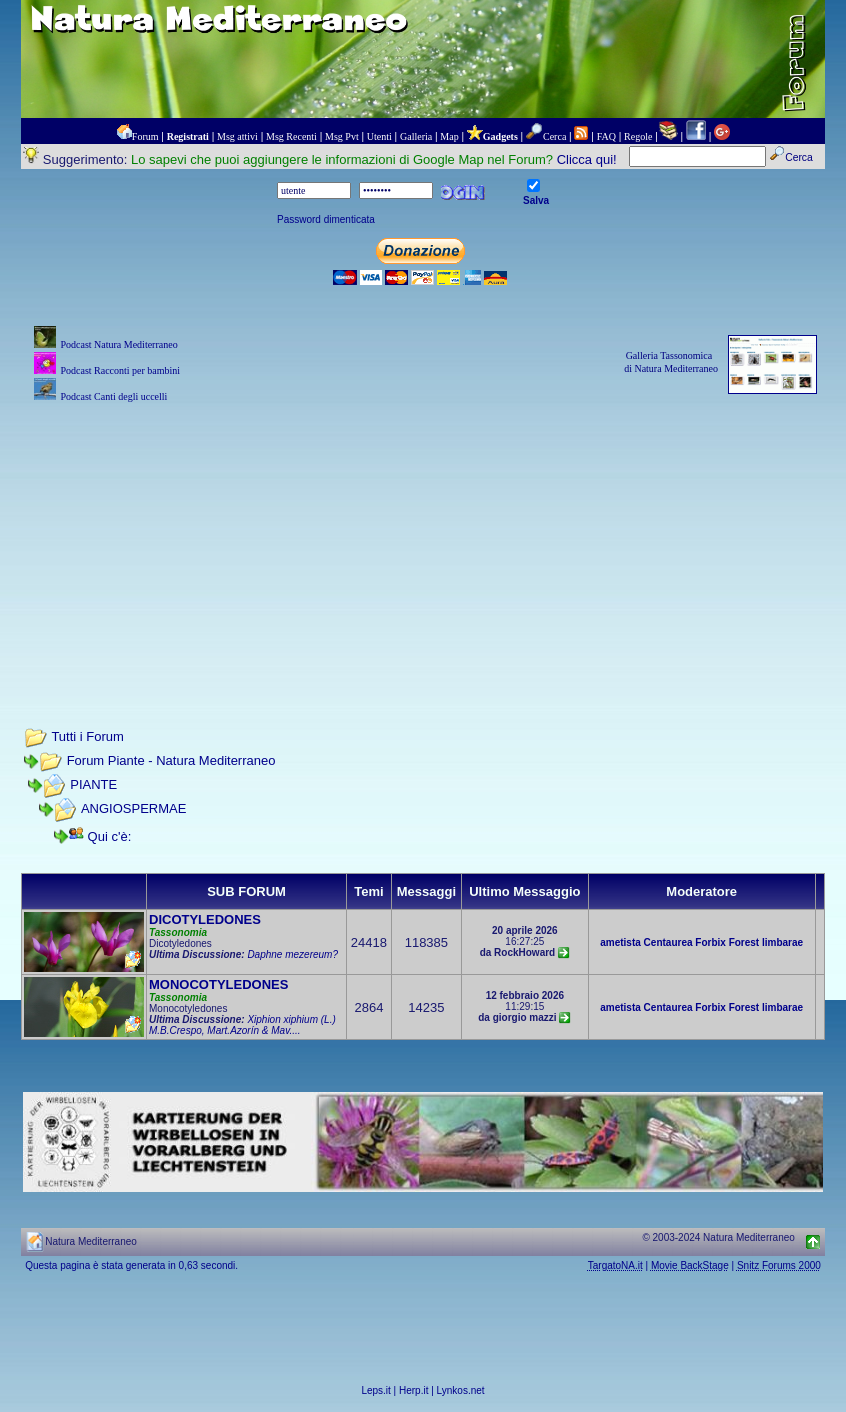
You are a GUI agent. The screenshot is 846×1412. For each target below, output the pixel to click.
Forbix (710, 942)
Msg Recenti (291, 136)
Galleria (416, 136)
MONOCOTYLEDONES (218, 984)
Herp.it (413, 1390)
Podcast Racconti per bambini (120, 370)
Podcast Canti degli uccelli (113, 396)
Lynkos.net (461, 1390)
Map (449, 136)
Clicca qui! (587, 159)
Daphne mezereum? (292, 954)
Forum (145, 136)
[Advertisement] (423, 547)
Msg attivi (237, 136)
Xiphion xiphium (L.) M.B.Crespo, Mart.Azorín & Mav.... (242, 1025)
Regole (638, 136)
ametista (620, 942)
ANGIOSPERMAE (133, 808)
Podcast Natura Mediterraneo (118, 344)
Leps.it (375, 1390)
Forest (744, 942)
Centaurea (668, 942)
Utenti (379, 136)
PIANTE (93, 784)
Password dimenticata (326, 219)
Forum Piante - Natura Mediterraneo (171, 760)
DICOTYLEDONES (205, 919)
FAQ (606, 136)
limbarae (782, 942)
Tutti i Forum (87, 736)
